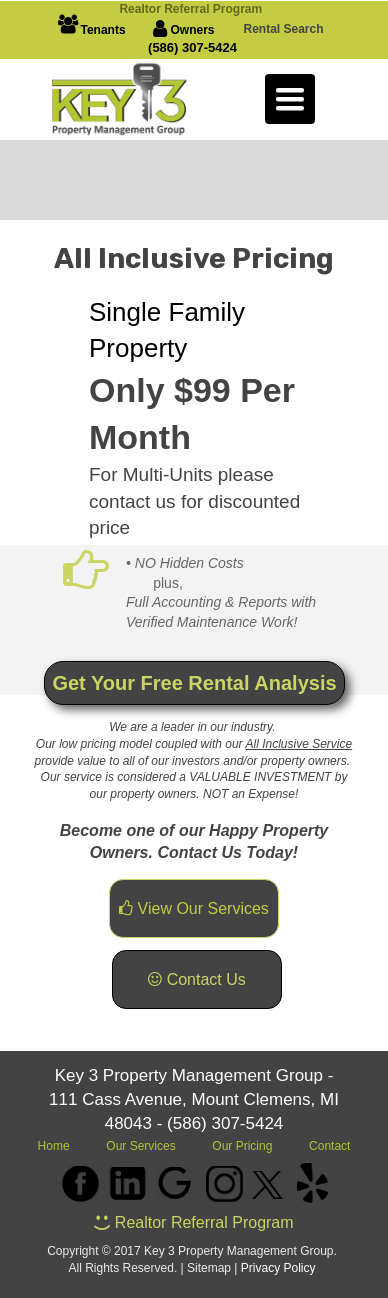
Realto (192, 9)
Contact (329, 1146)
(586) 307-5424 (192, 47)
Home (54, 1146)
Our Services (142, 1146)
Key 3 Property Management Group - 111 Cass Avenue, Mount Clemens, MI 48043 (194, 1099)
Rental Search (283, 29)
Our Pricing (242, 1146)
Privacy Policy (278, 1268)
